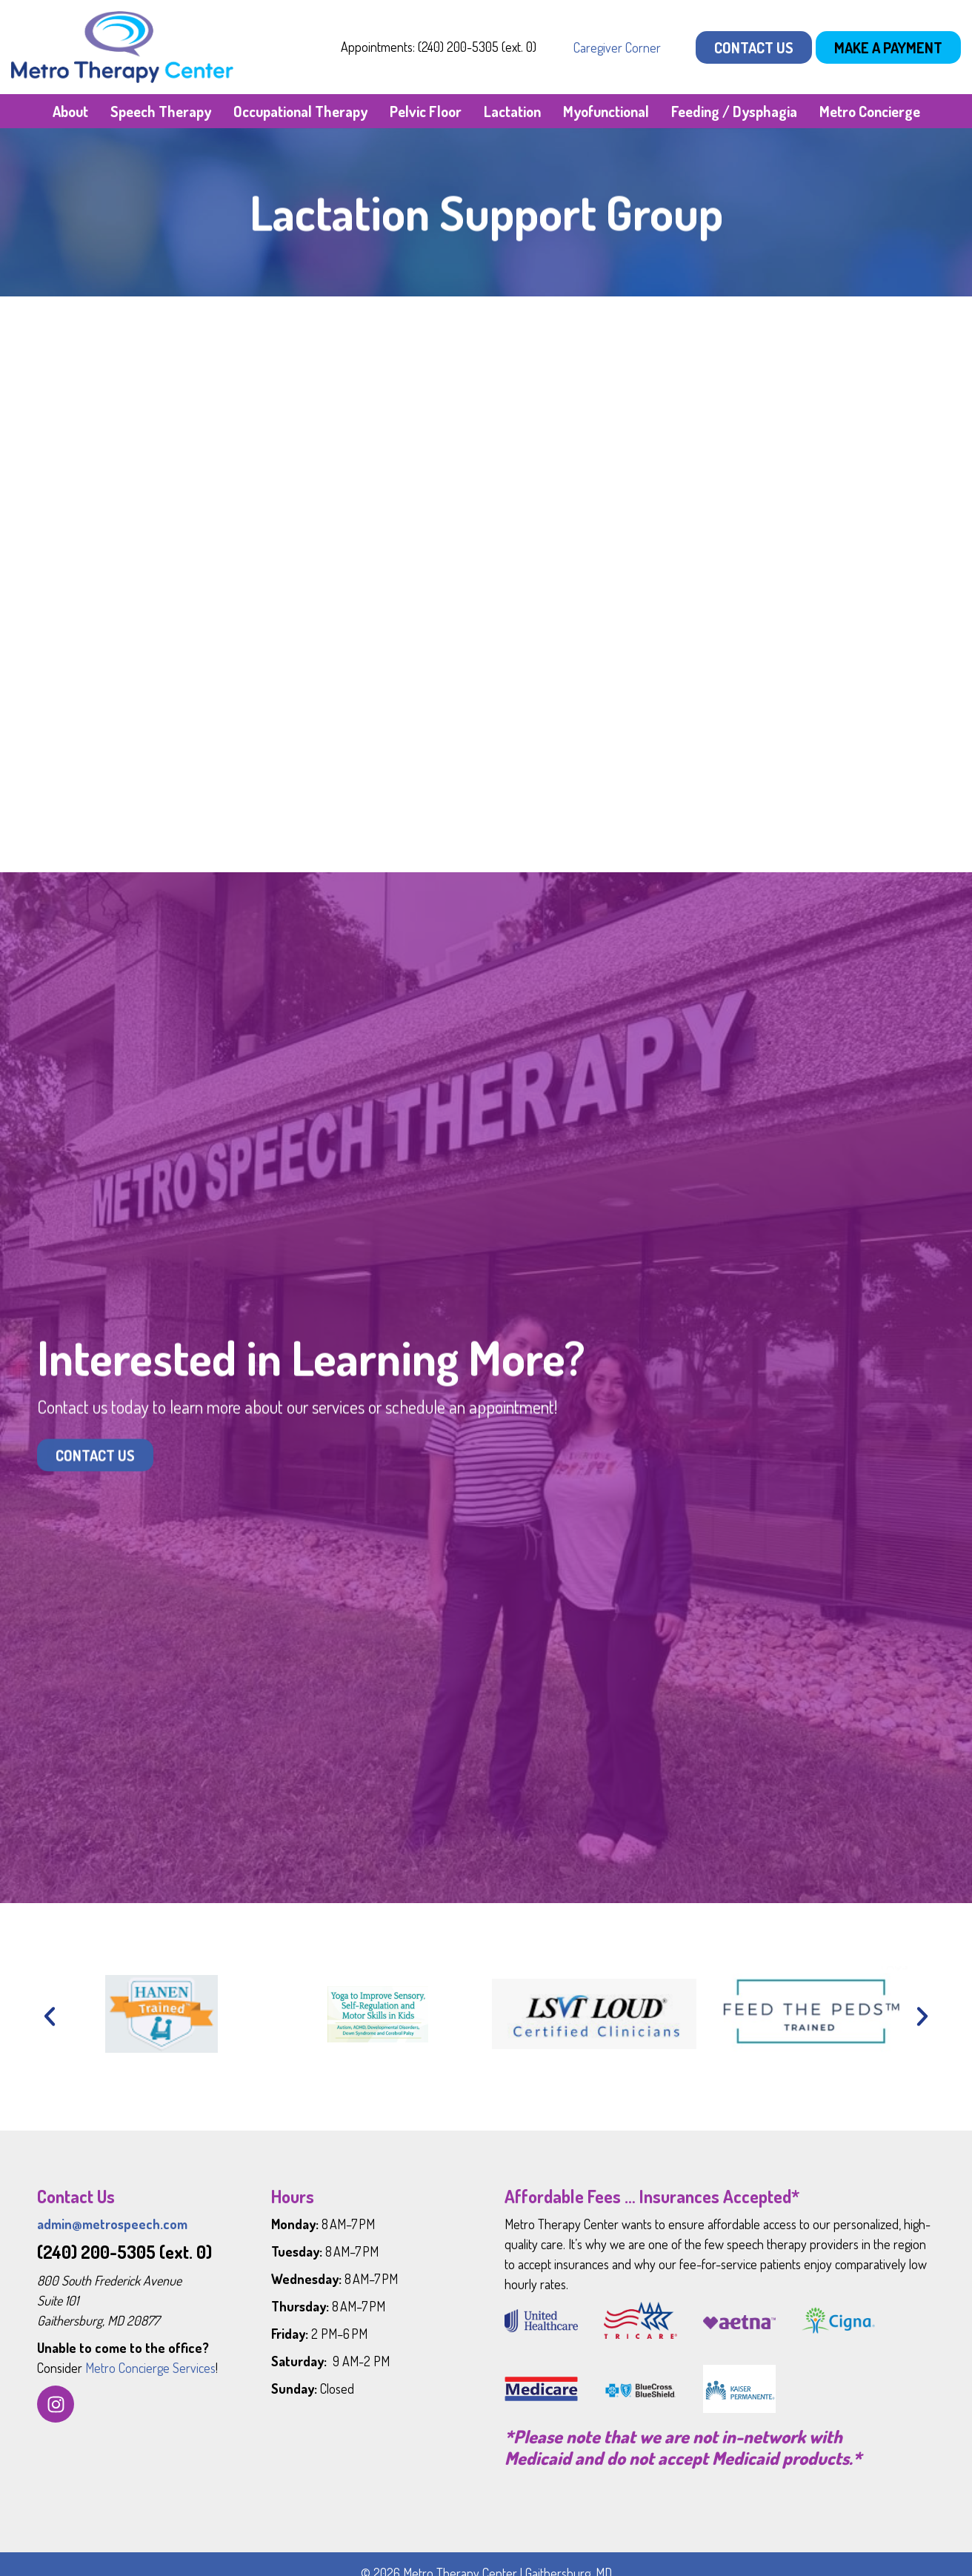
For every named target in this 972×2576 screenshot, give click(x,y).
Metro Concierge (869, 111)
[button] (49, 2016)
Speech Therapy (160, 111)
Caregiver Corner (617, 47)
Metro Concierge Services (150, 2368)
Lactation (512, 111)
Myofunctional (606, 111)
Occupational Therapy (300, 111)
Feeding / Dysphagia (734, 111)
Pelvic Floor (426, 111)
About (70, 111)
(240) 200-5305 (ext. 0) (124, 2251)
